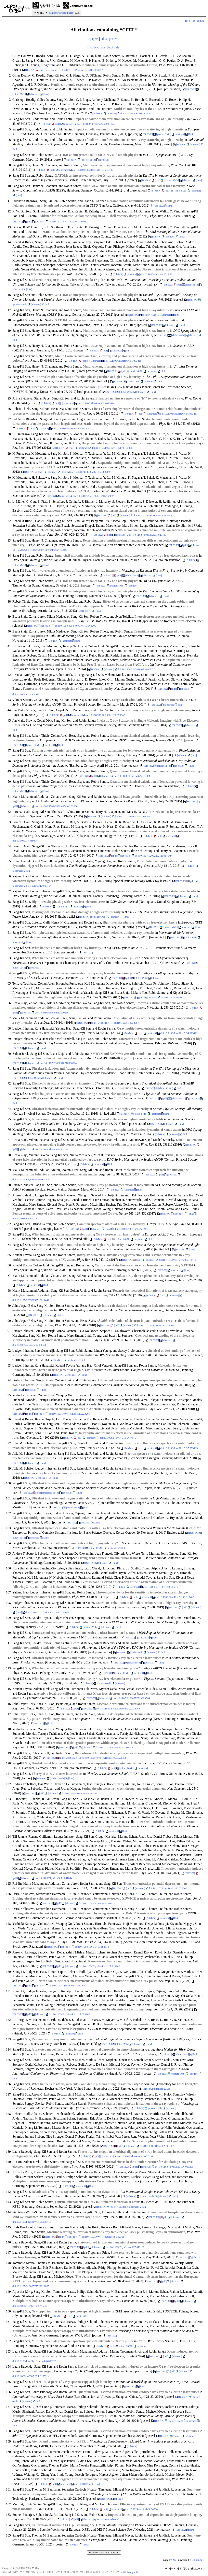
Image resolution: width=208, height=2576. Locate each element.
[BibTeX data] (97, 47)
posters (113, 38)
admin (200, 20)
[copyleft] (132, 2572)
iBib (70, 12)
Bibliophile (198, 2559)
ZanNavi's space (57, 12)
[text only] (113, 47)
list (193, 20)
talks (104, 38)
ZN (174, 2559)
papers (94, 38)
